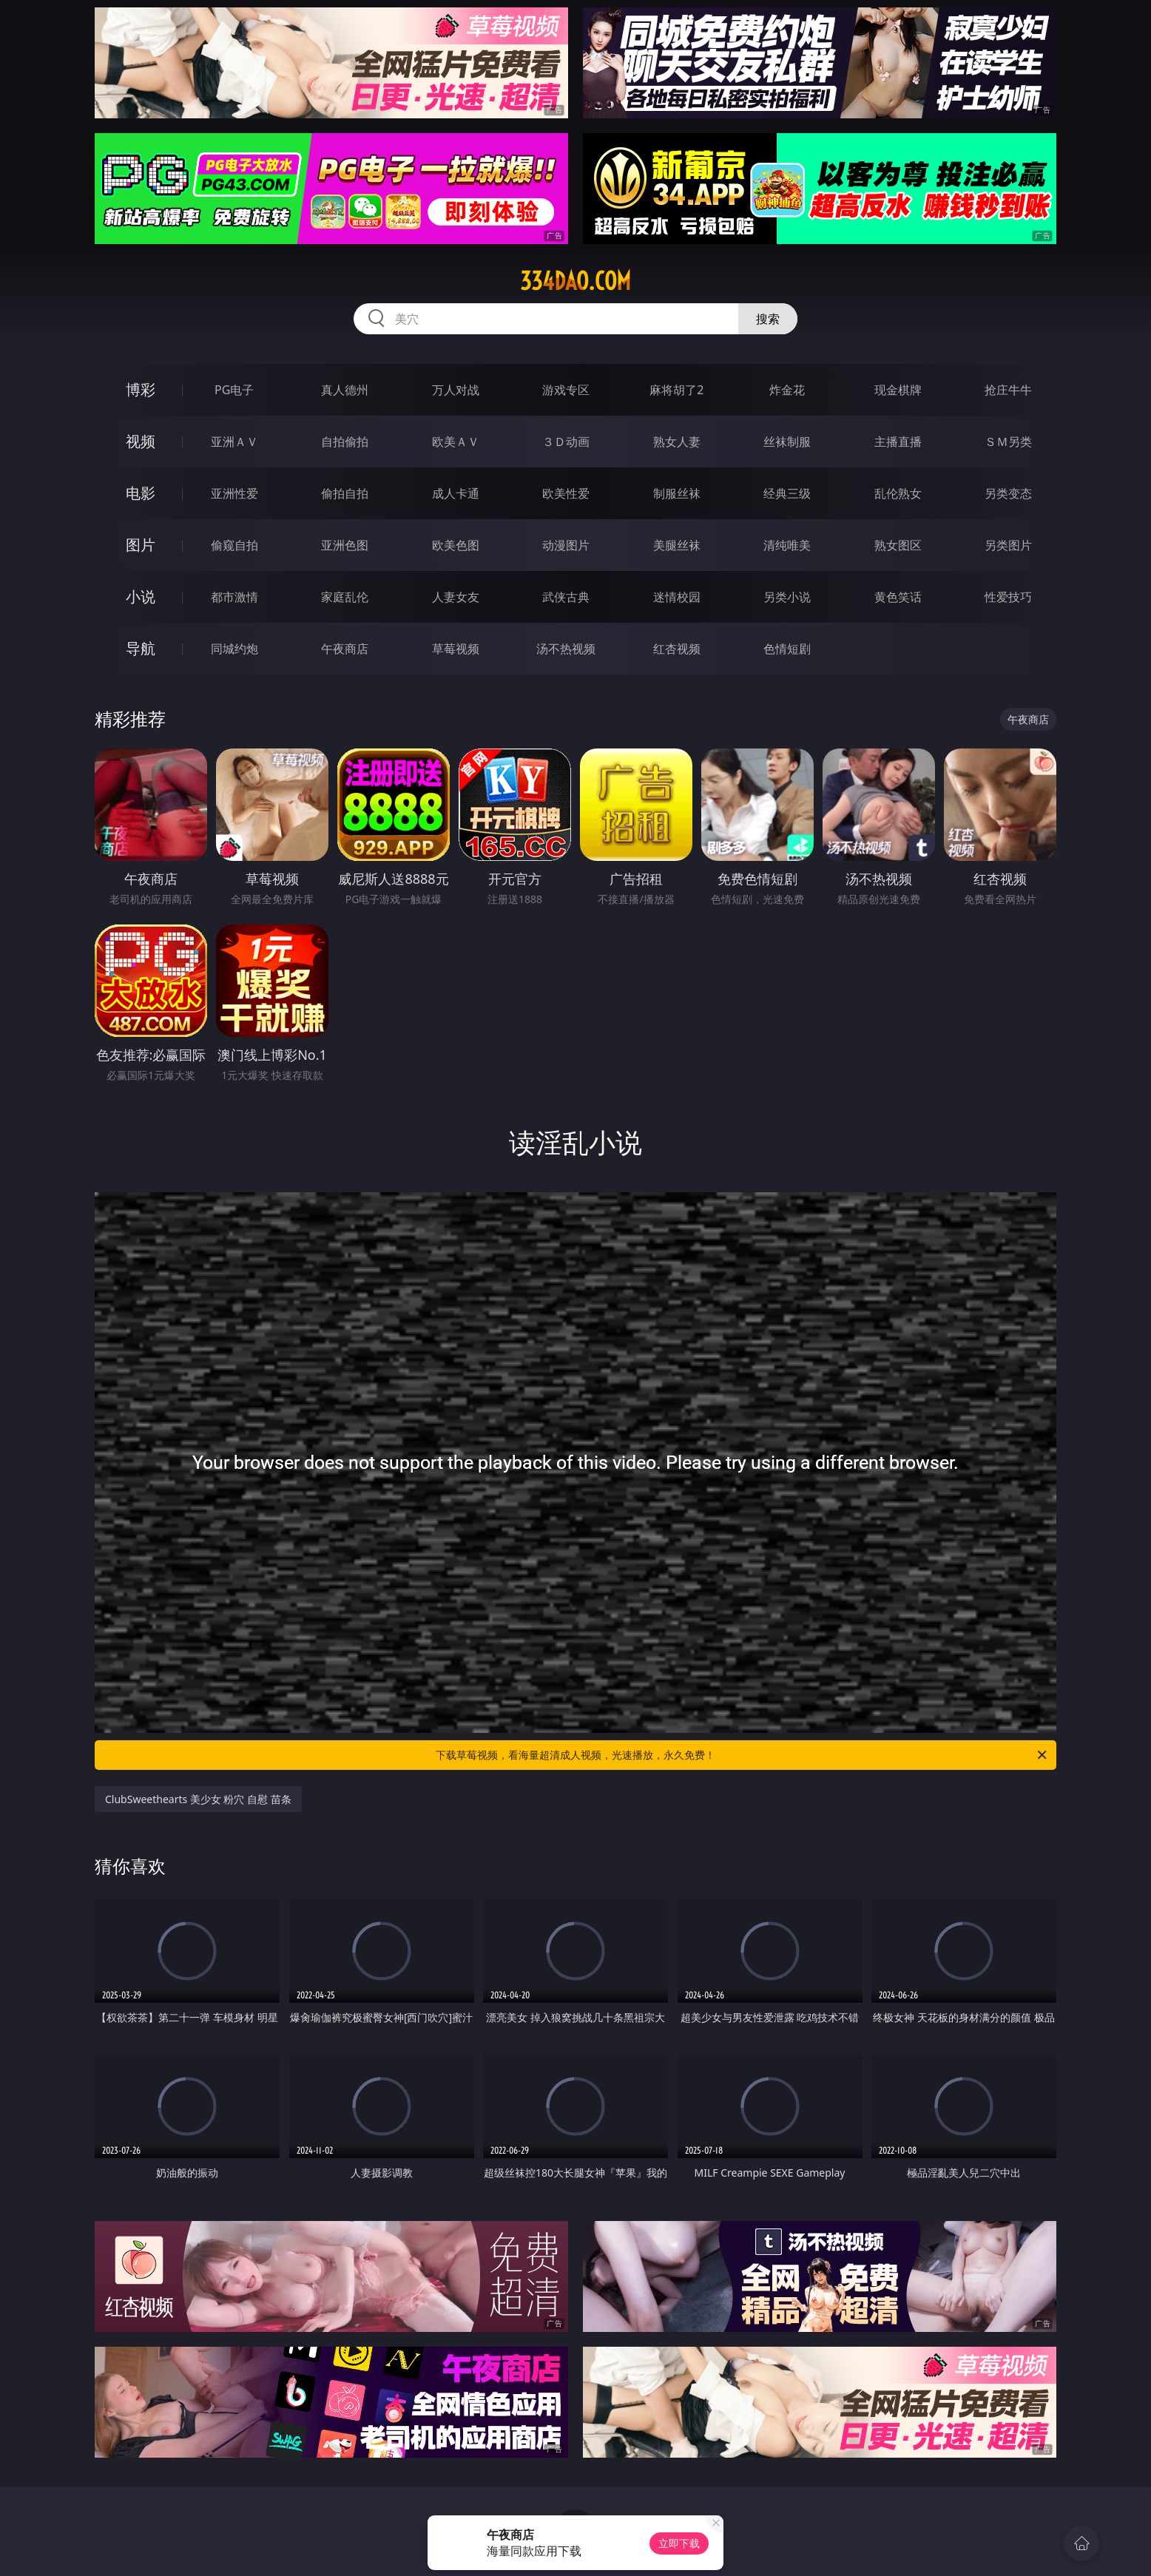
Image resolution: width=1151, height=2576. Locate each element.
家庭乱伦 (344, 597)
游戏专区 (566, 390)
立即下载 (679, 2543)
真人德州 (344, 390)
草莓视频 (455, 648)
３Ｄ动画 (566, 441)
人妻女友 (455, 597)
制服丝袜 (677, 493)
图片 (140, 545)
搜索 (768, 319)
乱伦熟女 (898, 493)
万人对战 (455, 390)
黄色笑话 (898, 597)
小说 (140, 596)
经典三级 (787, 493)
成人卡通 (455, 493)
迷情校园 (677, 597)
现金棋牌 (898, 390)
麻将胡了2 (676, 390)
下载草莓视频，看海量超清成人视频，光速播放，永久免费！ (742, 1755)
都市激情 (234, 597)
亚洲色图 (344, 545)
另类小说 (787, 597)
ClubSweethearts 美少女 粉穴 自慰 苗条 (198, 1799)
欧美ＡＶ (455, 441)
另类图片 (1008, 545)
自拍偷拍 (344, 441)
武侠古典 (566, 597)
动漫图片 (566, 545)
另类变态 (1008, 493)
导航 (140, 648)
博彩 (140, 389)
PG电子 (234, 390)
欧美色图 (455, 545)
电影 (140, 493)
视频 (140, 441)
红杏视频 (677, 648)
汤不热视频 (565, 648)
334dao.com (575, 281)
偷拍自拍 (344, 493)
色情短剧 (787, 648)
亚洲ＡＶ (234, 441)
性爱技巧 (1008, 597)
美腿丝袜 (677, 545)
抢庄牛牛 (1008, 390)
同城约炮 (234, 648)
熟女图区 (898, 545)
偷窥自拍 (234, 545)
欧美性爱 (566, 493)
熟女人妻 (677, 441)
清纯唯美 (787, 545)
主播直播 (898, 441)
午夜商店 (344, 648)
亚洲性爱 (234, 493)
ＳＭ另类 (1008, 441)
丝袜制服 (787, 441)
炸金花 (787, 390)
